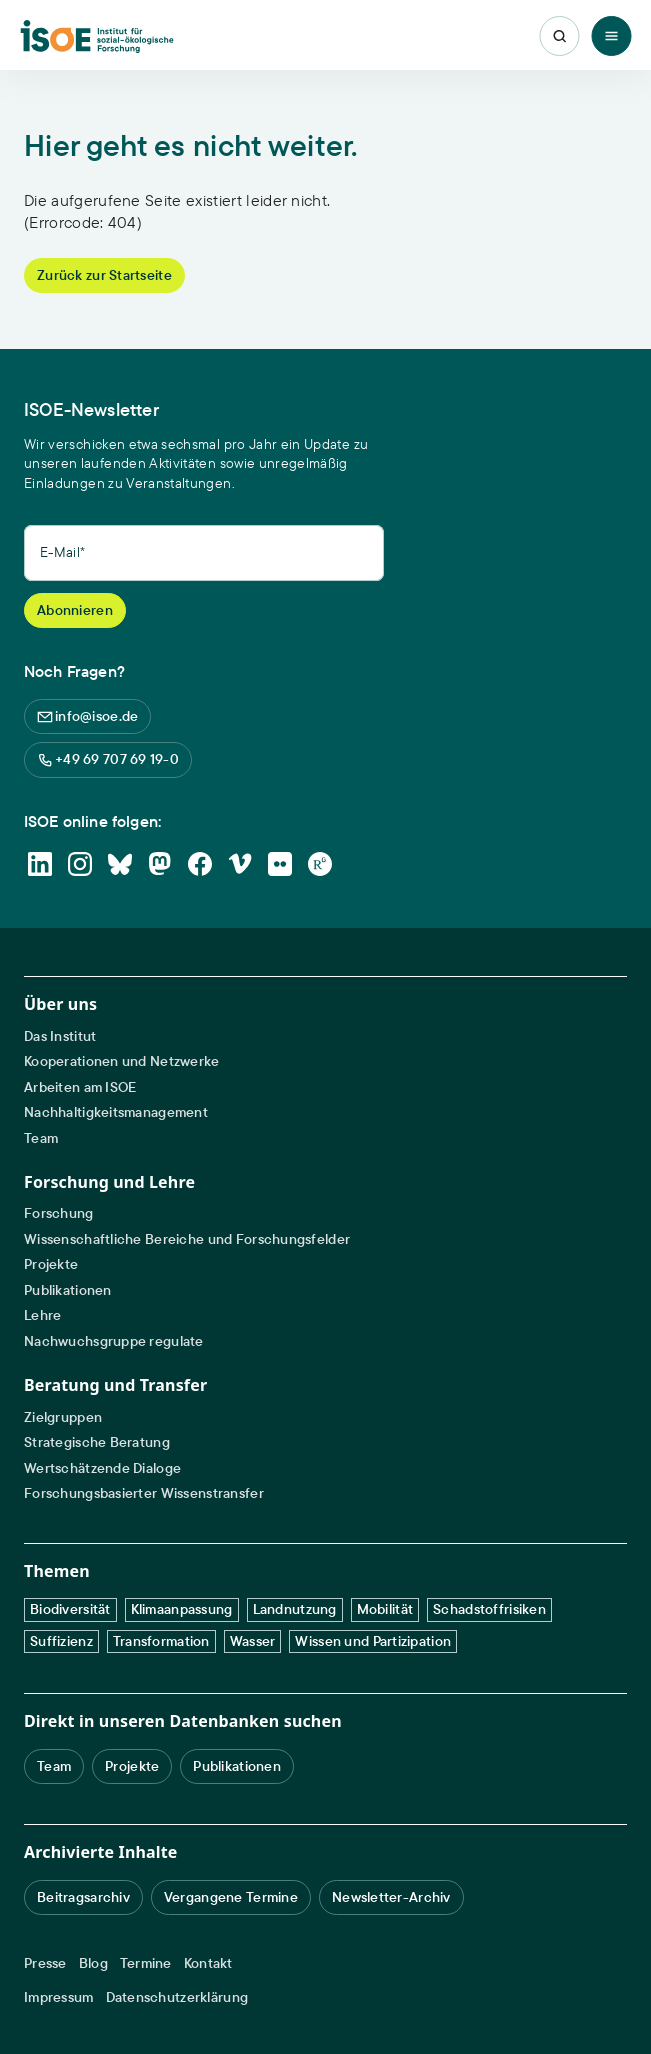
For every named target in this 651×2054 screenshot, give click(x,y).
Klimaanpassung (182, 1609)
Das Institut (60, 1036)
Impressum (59, 1997)
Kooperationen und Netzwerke (122, 1061)
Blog (93, 1963)
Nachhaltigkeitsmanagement (116, 1112)
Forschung (59, 1213)
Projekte (51, 1264)
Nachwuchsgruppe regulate (114, 1341)
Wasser (253, 1641)
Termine (146, 1963)
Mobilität (385, 1609)
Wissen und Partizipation (373, 1641)
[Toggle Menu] (611, 36)
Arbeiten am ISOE (80, 1087)
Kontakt (208, 1963)
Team (41, 1138)
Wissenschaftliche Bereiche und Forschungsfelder (187, 1239)
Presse (45, 1963)
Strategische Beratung (97, 1442)
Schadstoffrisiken (489, 1609)
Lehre (42, 1315)
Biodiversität (70, 1609)
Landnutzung (295, 1609)
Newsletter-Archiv (391, 1897)
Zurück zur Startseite (104, 275)
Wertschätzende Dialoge (102, 1468)
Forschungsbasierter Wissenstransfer (144, 1493)
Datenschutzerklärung (177, 1997)
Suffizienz (61, 1641)
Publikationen (68, 1290)
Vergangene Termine (231, 1897)
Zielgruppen (63, 1417)
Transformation (161, 1641)
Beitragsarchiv (83, 1897)
